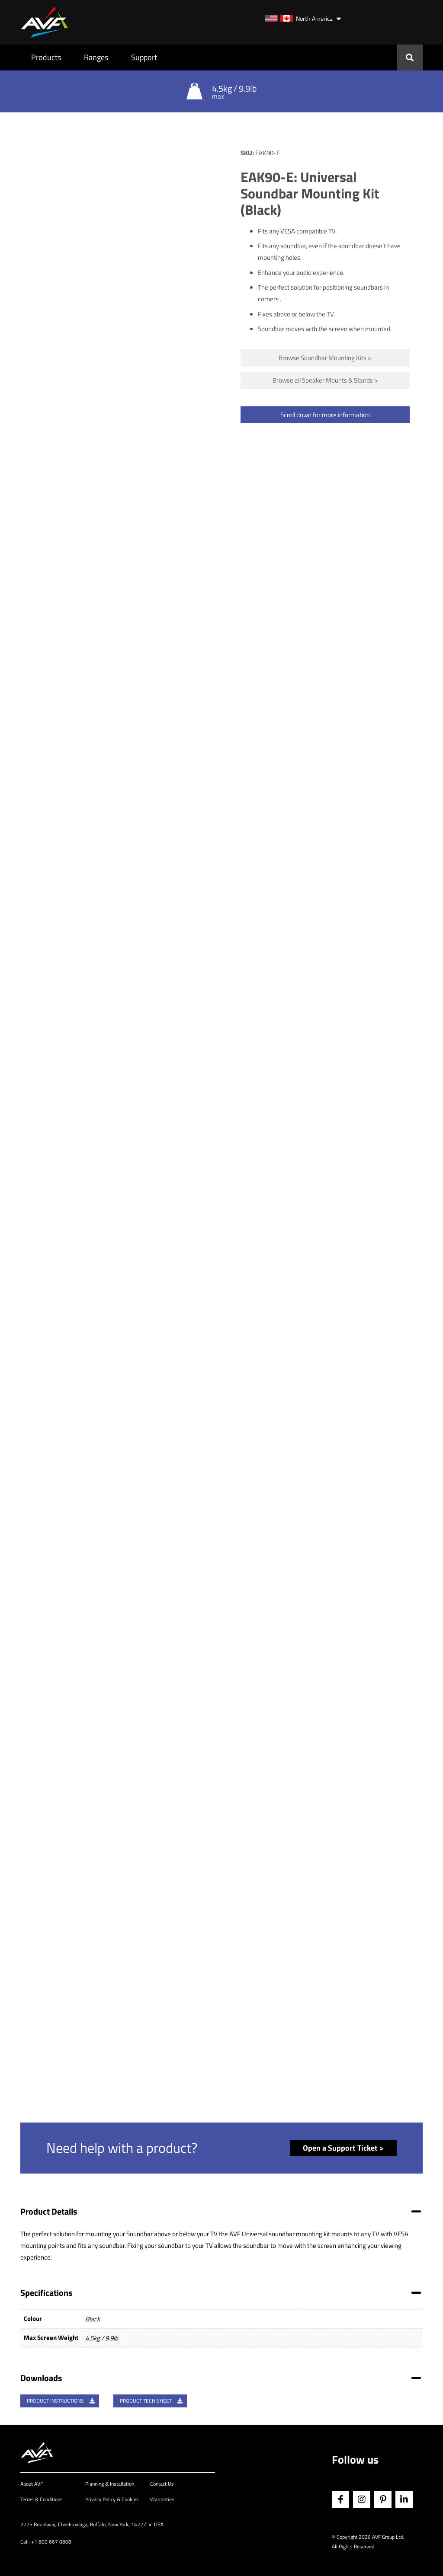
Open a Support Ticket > (343, 2148)
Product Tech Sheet (151, 2401)
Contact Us (162, 2484)
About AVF (31, 2484)
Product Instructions (61, 2401)
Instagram (361, 2499)
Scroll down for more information (325, 415)
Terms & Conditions (41, 2499)
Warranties (162, 2499)
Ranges (96, 57)
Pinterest (383, 2499)
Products (46, 57)
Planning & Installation (109, 2484)
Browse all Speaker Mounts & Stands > (325, 380)
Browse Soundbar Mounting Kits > (325, 358)
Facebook (340, 2499)
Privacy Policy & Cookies (112, 2499)
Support (144, 57)
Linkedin (404, 2499)
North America (299, 18)
